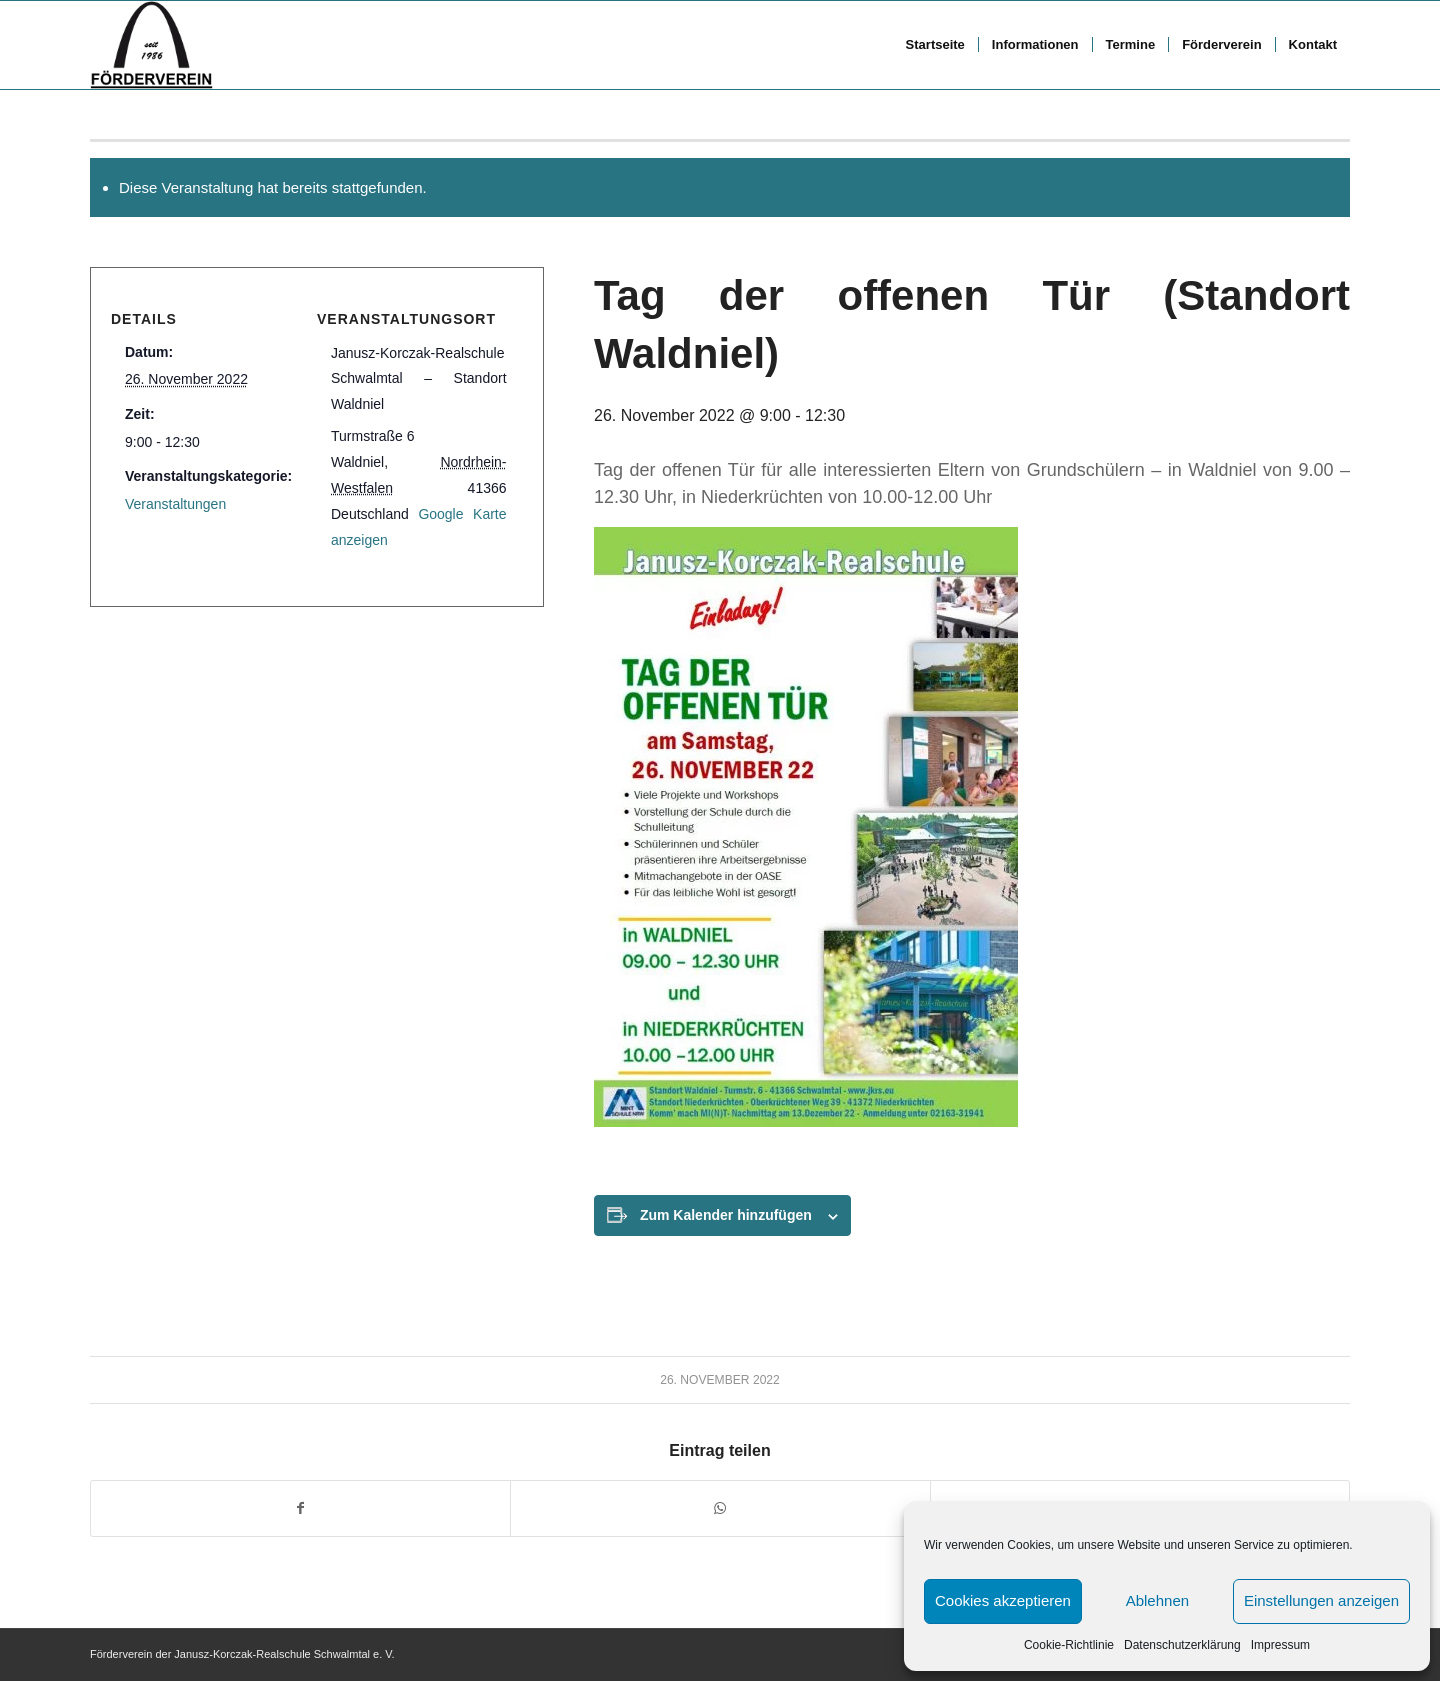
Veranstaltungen (175, 504)
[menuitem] (935, 45)
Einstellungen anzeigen (1321, 1600)
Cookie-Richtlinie (1069, 1645)
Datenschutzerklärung (1182, 1645)
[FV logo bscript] (151, 45)
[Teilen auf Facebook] (300, 1508)
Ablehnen (1157, 1600)
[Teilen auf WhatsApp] (720, 1508)
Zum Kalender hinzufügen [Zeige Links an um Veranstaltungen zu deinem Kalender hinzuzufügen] (726, 1215)
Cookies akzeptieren (1003, 1600)
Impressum (1280, 1645)
